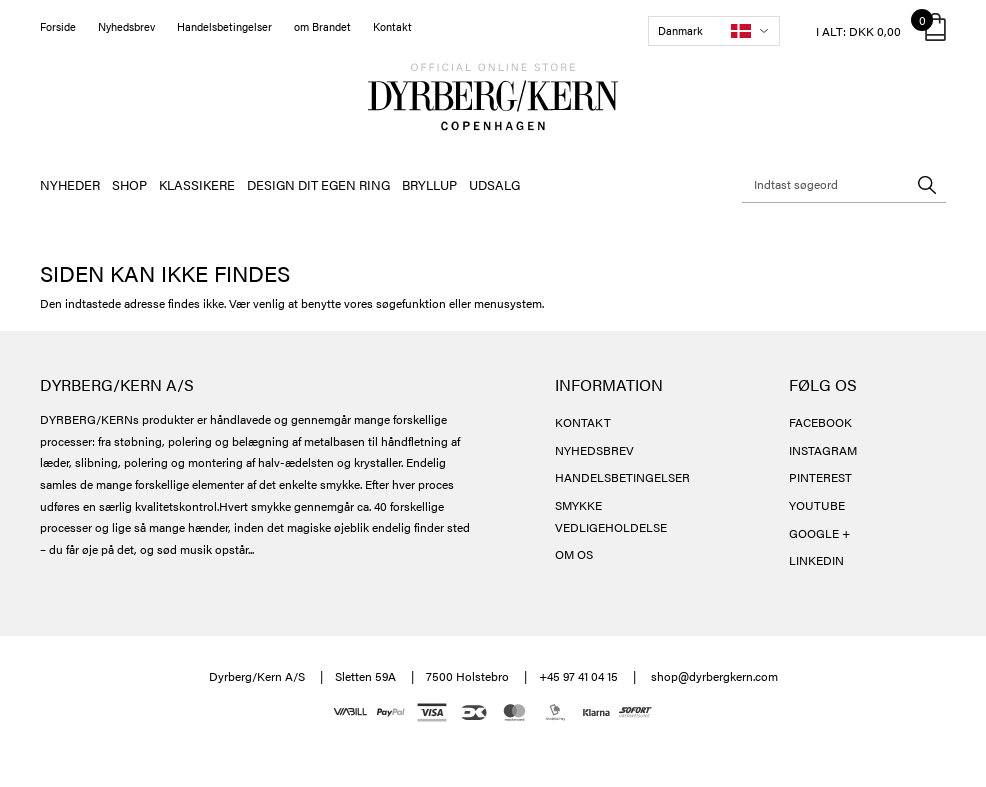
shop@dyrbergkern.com (714, 676)
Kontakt (392, 26)
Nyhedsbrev (126, 26)
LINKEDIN (816, 560)
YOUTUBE (817, 505)
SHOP (129, 184)
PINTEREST (820, 477)
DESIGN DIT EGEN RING (318, 184)
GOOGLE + (819, 533)
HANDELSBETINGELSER (622, 477)
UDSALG (494, 184)
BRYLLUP (429, 184)
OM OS (574, 554)
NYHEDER (70, 184)
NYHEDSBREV (594, 450)
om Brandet (322, 26)
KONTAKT (583, 422)
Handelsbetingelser (224, 26)
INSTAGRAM (823, 450)
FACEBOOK (820, 422)
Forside (58, 26)
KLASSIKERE (197, 184)
